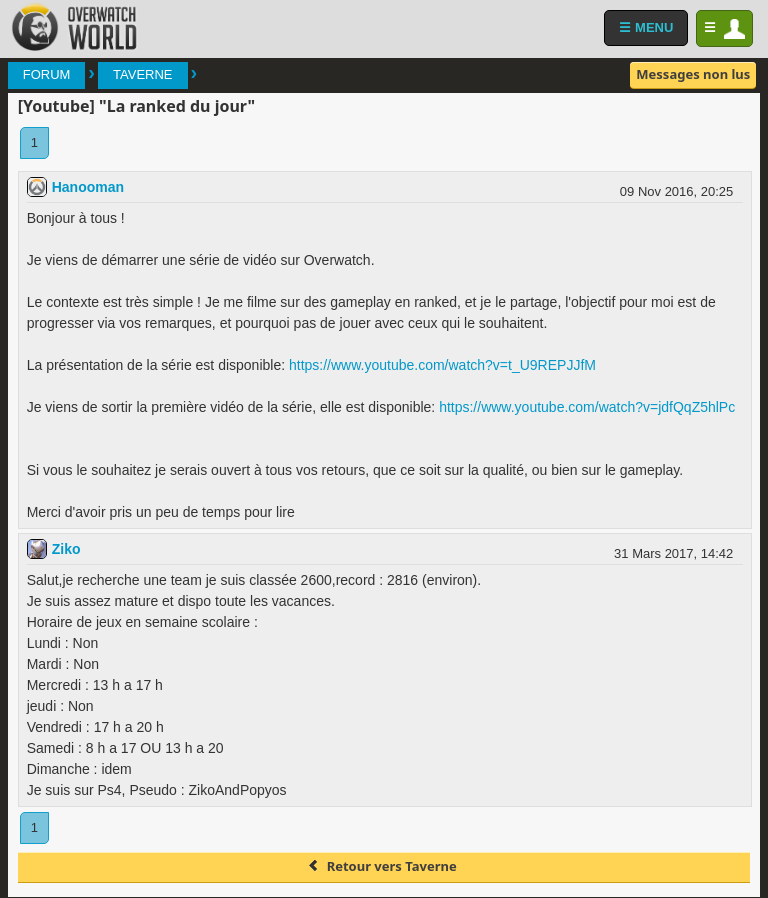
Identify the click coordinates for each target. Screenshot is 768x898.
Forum (47, 74)
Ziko (66, 549)
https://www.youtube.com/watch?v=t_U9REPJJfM (442, 365)
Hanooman (88, 187)
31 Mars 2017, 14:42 (673, 553)
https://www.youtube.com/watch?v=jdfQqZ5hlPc (587, 407)
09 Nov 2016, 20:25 (676, 191)
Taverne (142, 74)
